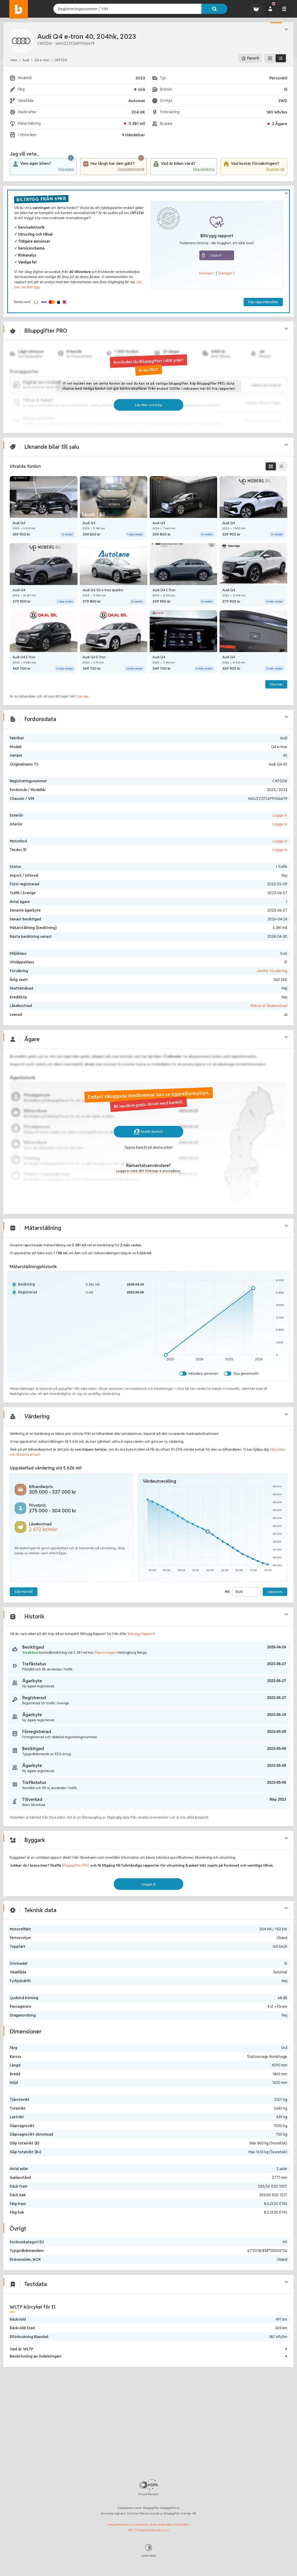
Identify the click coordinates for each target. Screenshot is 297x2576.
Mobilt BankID (148, 1171)
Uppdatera (271, 1643)
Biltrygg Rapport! (150, 1689)
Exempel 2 (225, 285)
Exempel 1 (205, 285)
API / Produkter (138, 2530)
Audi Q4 (22, 548)
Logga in (210, 267)
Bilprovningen (112, 1709)
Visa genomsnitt (245, 1416)
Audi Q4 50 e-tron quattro (106, 616)
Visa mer (272, 712)
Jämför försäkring (268, 1004)
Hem (13, 60)
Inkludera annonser (201, 1416)
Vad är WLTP (24, 2426)
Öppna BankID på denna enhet (148, 1187)
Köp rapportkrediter (258, 317)
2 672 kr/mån (46, 1580)
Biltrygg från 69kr (44, 207)
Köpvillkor (183, 2525)
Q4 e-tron (41, 60)
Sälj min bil (26, 1642)
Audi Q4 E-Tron (164, 616)
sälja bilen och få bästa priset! (38, 1505)
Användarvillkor (163, 2525)
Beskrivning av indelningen (39, 2433)
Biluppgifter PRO (81, 1932)
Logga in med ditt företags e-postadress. (148, 1210)
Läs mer (86, 725)
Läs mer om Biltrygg (73, 301)
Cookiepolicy (141, 2525)
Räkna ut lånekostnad (266, 1039)
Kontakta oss (160, 2530)
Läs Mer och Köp (148, 426)
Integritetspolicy (119, 2525)
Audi (25, 60)
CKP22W (60, 60)
